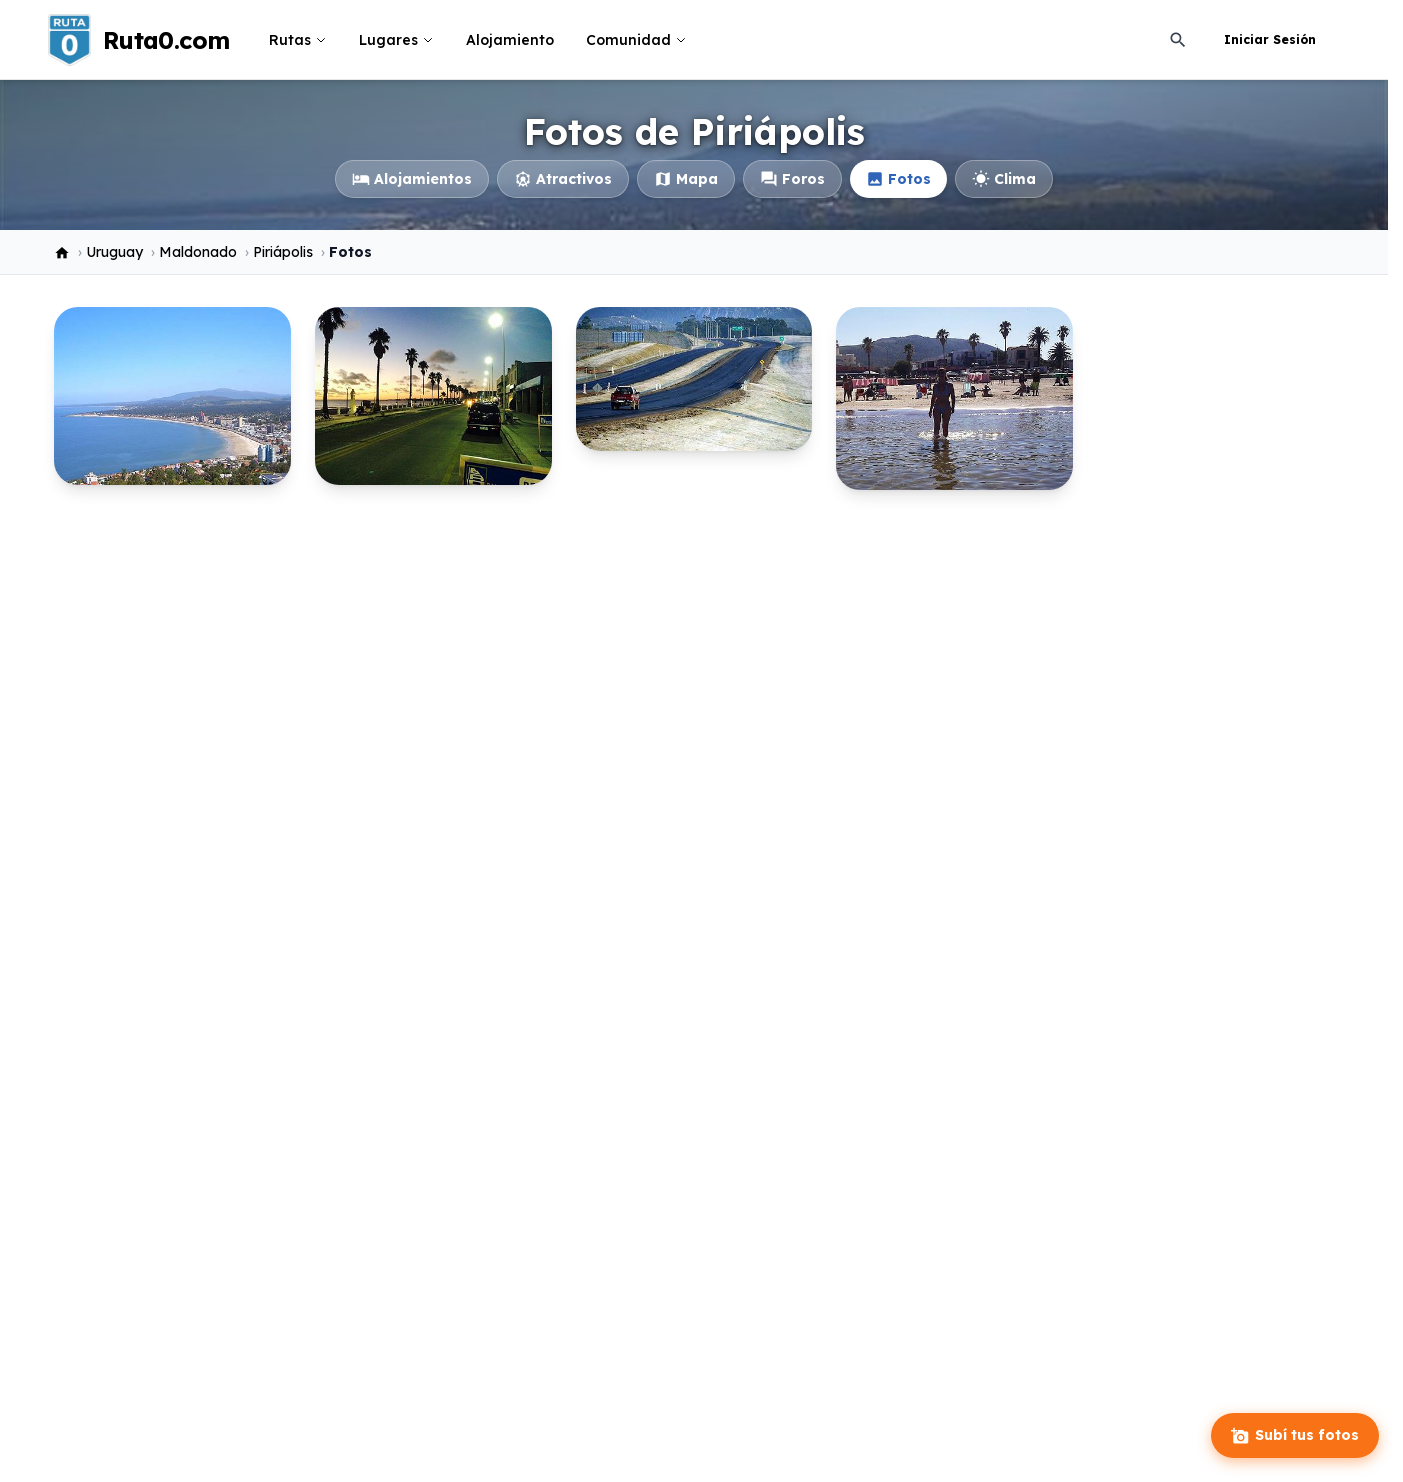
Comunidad (636, 40)
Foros (792, 179)
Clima (1004, 179)
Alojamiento (510, 40)
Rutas (298, 40)
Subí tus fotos (1295, 1435)
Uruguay (114, 252)
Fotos (898, 179)
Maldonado (198, 252)
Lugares (396, 40)
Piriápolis (283, 252)
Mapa (686, 179)
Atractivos (563, 179)
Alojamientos (412, 179)
